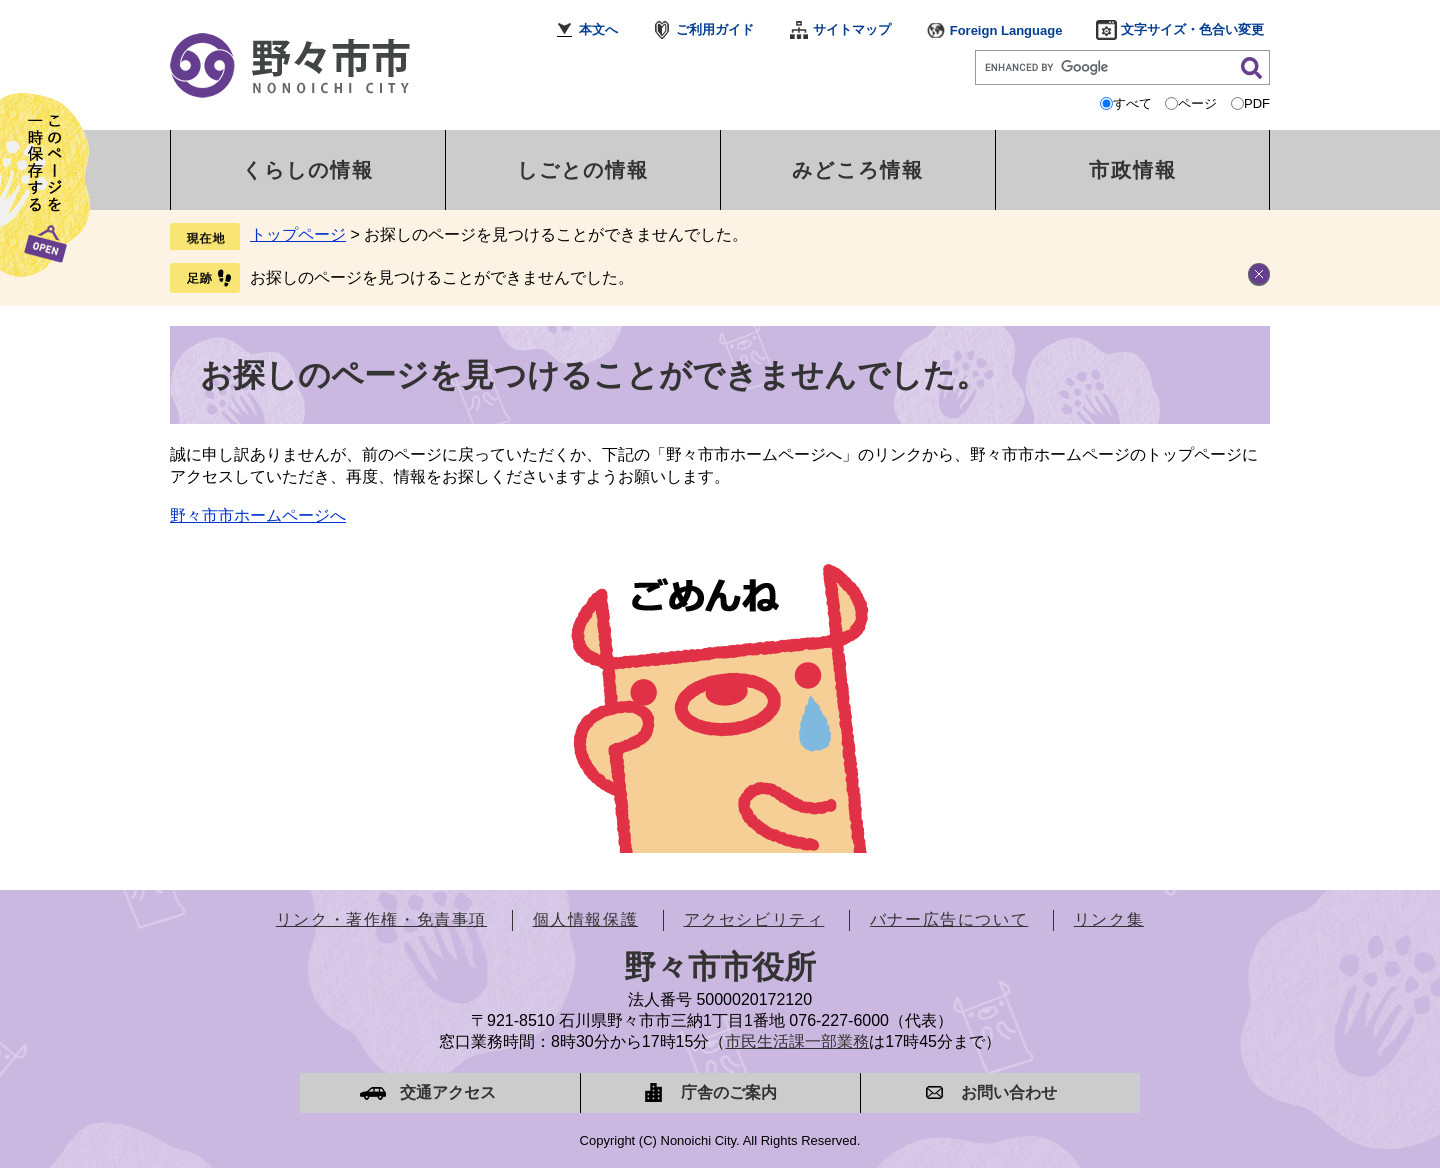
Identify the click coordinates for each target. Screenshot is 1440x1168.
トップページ (298, 234)
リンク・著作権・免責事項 (381, 919)
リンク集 (1109, 919)
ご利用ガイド (715, 29)
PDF (1257, 103)
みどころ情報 (858, 170)
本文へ (598, 29)
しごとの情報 (583, 170)
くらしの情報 (308, 170)
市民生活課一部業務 (797, 1041)
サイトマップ (852, 29)
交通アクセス (448, 1092)
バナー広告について (949, 919)
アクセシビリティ (754, 919)
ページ (1197, 103)
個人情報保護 (586, 919)
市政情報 (1133, 170)
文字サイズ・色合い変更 (1192, 29)
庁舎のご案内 (729, 1092)
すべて (1132, 103)
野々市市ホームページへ (258, 515)
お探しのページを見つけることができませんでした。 (442, 277)
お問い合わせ (1009, 1092)
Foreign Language (1006, 30)
